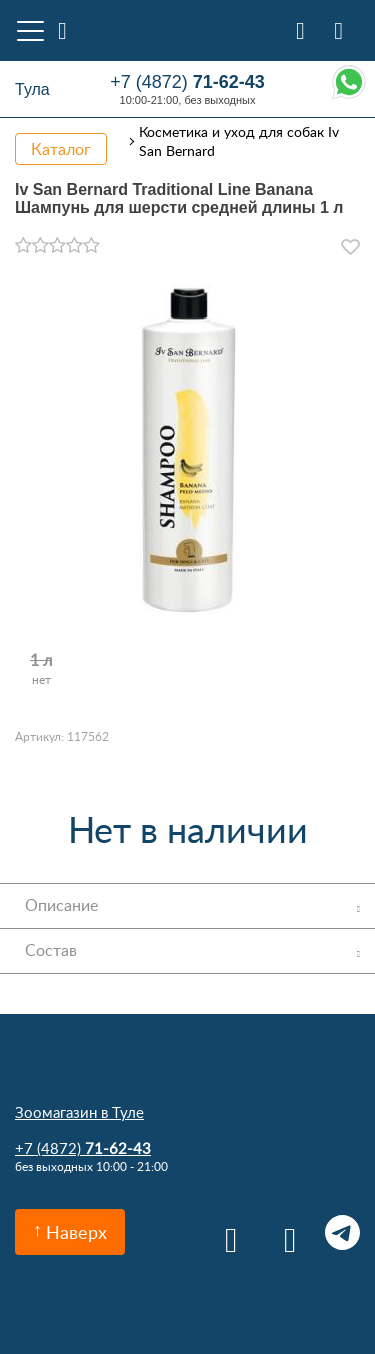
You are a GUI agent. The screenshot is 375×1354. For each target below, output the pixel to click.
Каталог (61, 149)
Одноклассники (283, 1232)
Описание (61, 905)
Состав (51, 950)
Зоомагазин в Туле (79, 1112)
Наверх (76, 1232)
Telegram (342, 1232)
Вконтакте (224, 1232)
